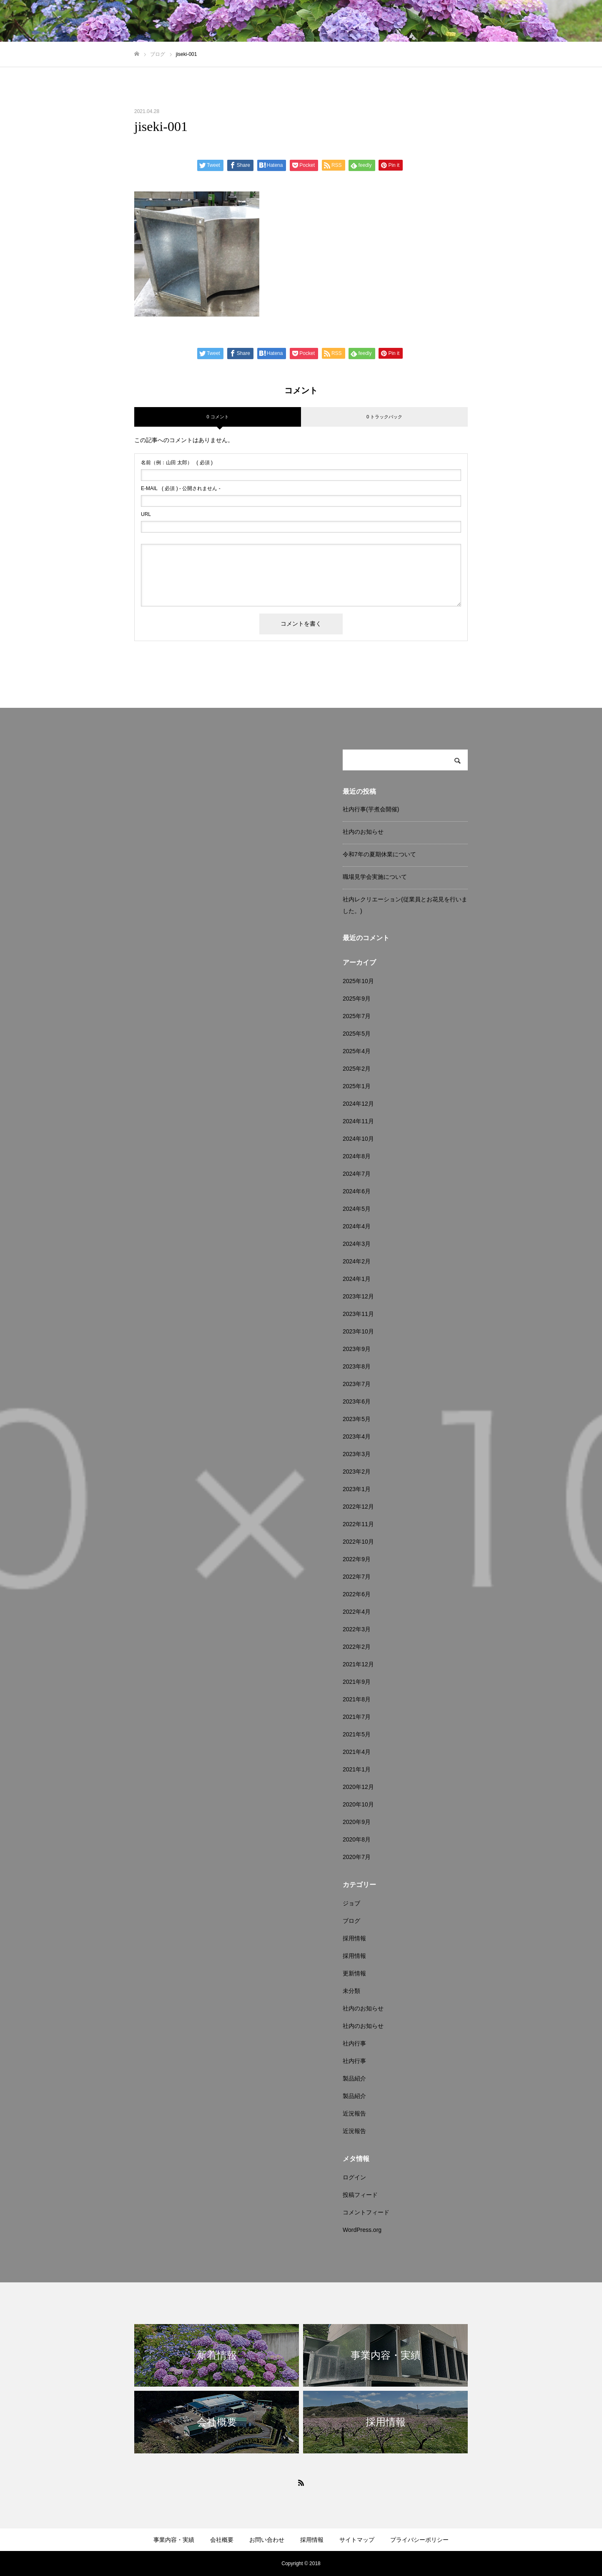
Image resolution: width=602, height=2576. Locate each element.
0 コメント (217, 416)
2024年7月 (357, 1173)
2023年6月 (357, 1401)
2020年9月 (357, 1822)
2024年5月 (357, 1208)
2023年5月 (357, 1419)
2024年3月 (357, 1243)
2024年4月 (357, 1226)
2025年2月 (357, 1068)
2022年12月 (358, 1506)
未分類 (351, 1990)
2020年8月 (357, 1839)
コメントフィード (366, 2212)
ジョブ (351, 1903)
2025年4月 (357, 1051)
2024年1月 (357, 1278)
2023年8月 (357, 1366)
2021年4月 (357, 1751)
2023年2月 (357, 1471)
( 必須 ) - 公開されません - (181, 488)
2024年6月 (357, 1191)
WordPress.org (362, 2229)
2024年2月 (357, 1261)
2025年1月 (357, 1086)
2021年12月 (358, 1664)
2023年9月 (357, 1349)
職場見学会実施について (375, 876)
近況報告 (354, 2113)
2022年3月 (357, 1629)
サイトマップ (356, 2539)
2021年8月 (357, 1699)
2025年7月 (357, 1016)
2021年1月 (357, 1769)
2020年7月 (357, 1857)
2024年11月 (358, 1121)
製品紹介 (354, 2078)
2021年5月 (357, 1734)
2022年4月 (357, 1611)
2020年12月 (358, 1787)
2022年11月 (358, 1524)
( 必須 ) (177, 462)
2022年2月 (357, 1646)
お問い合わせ (266, 2539)
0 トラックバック (384, 416)
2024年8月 (357, 1156)
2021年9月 (357, 1681)
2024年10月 (358, 1138)
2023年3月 (357, 1454)
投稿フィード (360, 2194)
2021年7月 (357, 1716)
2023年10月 (358, 1331)
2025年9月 (357, 998)
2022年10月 (358, 1541)
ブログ (351, 1920)
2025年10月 (358, 981)
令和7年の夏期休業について (379, 854)
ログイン (354, 2177)
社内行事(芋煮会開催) (371, 809)
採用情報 (354, 1938)
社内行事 (354, 2043)
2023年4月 (357, 1436)
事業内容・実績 (173, 2539)
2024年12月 (358, 1103)
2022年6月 (357, 1594)
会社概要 (221, 2539)
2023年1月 (357, 1489)
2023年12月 (358, 1296)
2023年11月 (358, 1314)
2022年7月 (357, 1576)
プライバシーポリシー (419, 2539)
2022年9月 (357, 1559)
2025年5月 (357, 1033)
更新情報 (354, 1973)
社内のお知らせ (363, 831)
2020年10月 (358, 1804)
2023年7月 (357, 1384)
